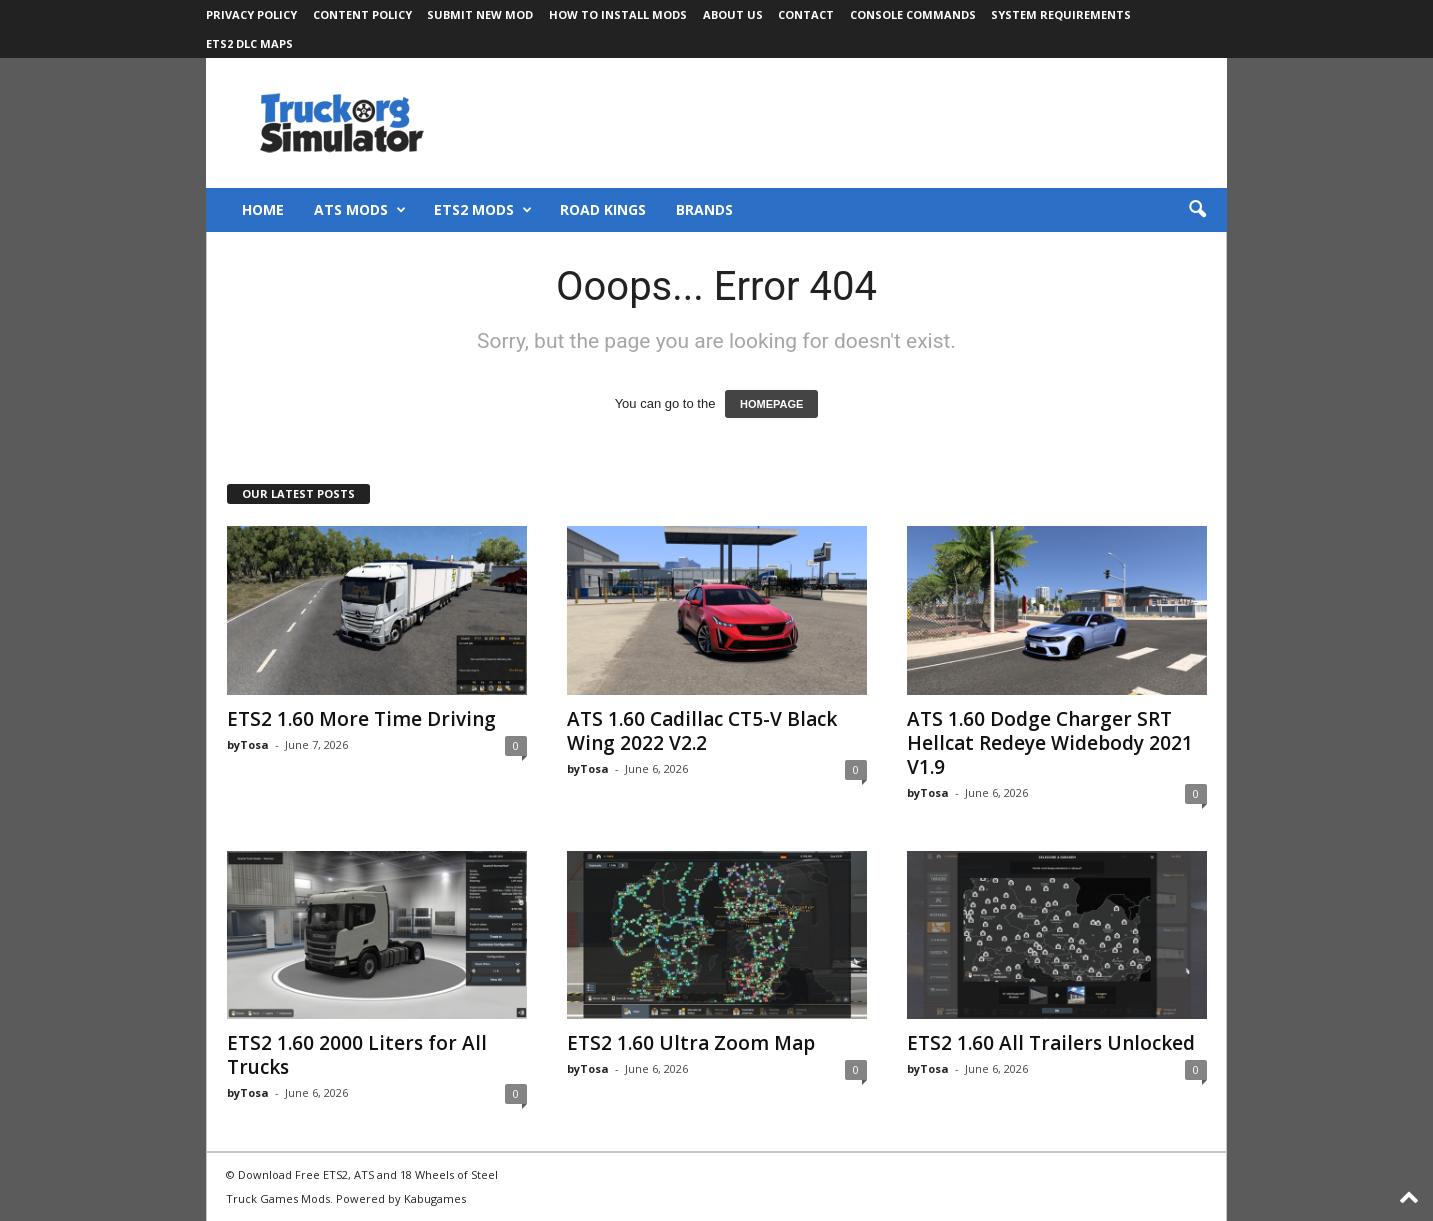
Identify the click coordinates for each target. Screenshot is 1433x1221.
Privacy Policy (251, 14)
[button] (1197, 210)
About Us (733, 14)
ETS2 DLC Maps (249, 43)
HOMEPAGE (771, 404)
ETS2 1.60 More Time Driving (361, 719)
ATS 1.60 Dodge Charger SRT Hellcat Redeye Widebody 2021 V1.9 (1050, 743)
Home (263, 209)
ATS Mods (360, 210)
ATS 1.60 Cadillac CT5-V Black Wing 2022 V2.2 (702, 731)
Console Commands (913, 14)
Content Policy (362, 14)
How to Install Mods (618, 14)
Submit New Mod (480, 14)
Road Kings (603, 209)
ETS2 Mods (483, 210)
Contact (806, 14)
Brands (704, 209)
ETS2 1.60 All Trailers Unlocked (1051, 1043)
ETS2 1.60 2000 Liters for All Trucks (357, 1055)
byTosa (248, 744)
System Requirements (1061, 14)
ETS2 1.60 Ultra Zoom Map (691, 1043)
